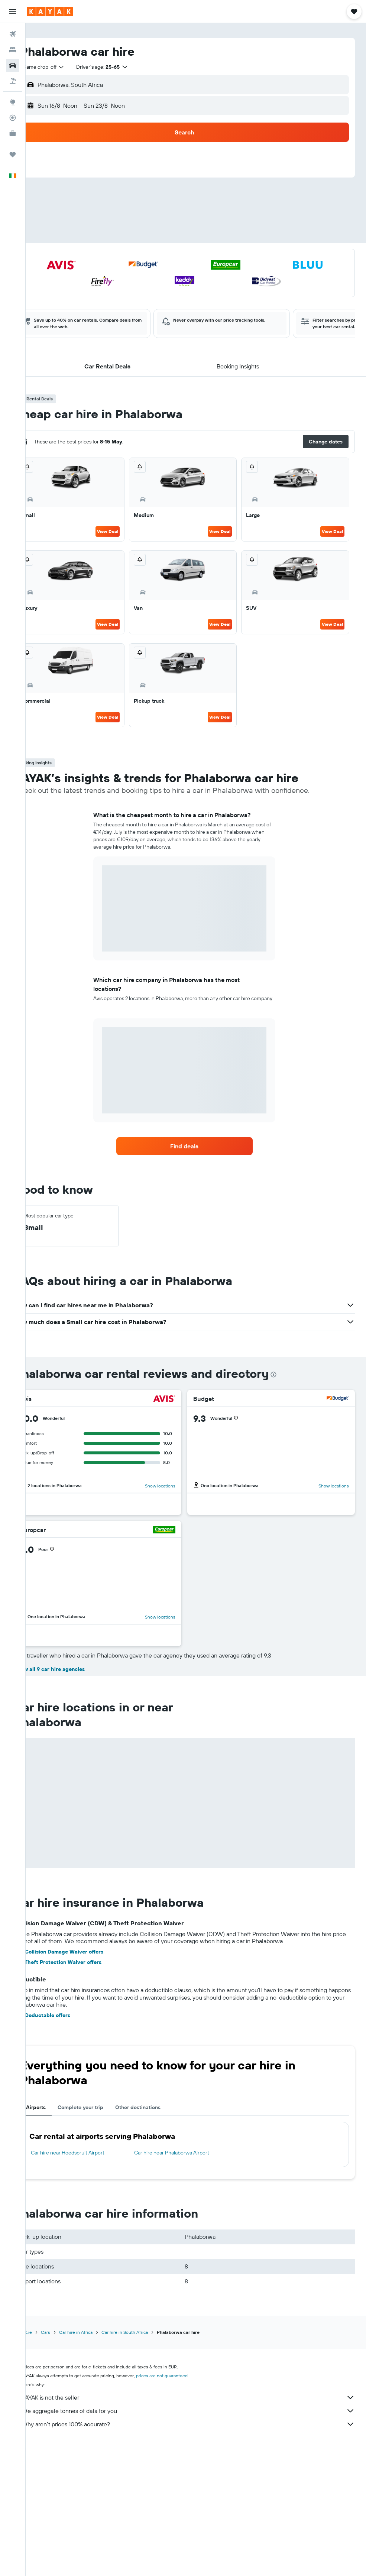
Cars (68, 2463)
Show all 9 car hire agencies (72, 1800)
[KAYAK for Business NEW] (12, 133)
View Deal (122, 531)
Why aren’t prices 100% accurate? (199, 2555)
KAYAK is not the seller (199, 2528)
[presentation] (296, 1374)
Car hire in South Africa (147, 2463)
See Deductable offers (65, 2146)
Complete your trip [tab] (103, 2238)
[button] (12, 11)
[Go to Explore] (12, 102)
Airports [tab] (58, 2238)
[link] (195, 1146)
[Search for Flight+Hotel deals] (12, 81)
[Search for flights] (12, 34)
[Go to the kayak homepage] (50, 11)
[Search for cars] (12, 65)
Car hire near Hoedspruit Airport (90, 2283)
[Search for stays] (12, 49)
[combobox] (63, 67)
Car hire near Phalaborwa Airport (186, 2283)
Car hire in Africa (98, 2463)
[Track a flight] (12, 117)
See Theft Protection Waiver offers (80, 2093)
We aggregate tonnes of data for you (199, 2541)
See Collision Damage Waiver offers (81, 2082)
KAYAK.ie (46, 2463)
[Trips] (12, 154)
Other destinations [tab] (160, 2238)
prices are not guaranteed (184, 2507)
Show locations (171, 1486)
